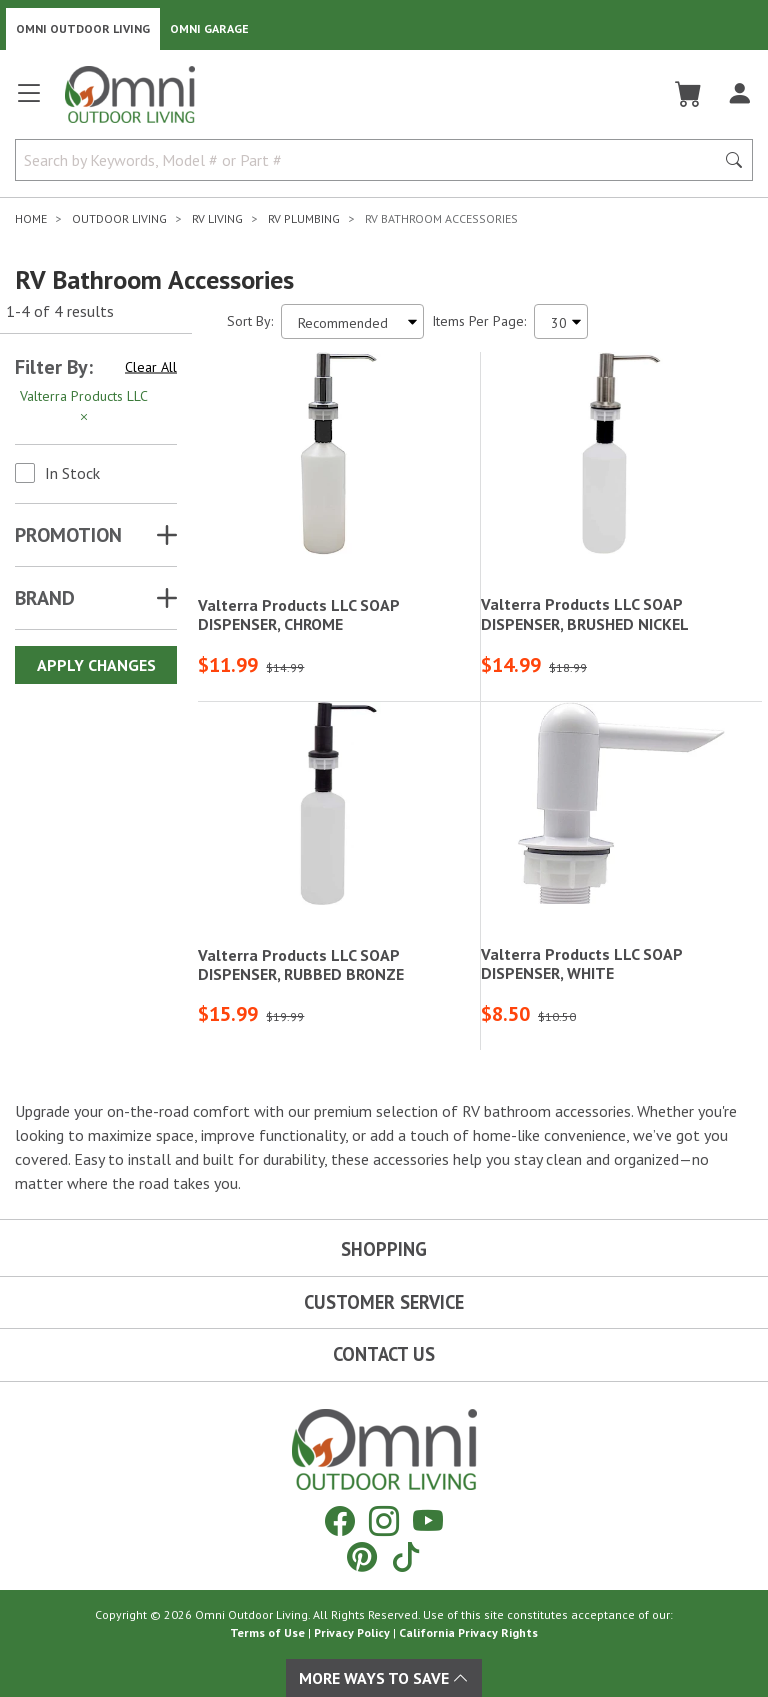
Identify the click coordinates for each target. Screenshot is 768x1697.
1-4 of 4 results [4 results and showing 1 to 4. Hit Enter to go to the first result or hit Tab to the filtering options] (60, 311)
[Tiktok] (406, 1556)
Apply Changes (96, 665)
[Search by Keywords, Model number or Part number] (371, 160)
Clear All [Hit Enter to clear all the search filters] (151, 367)
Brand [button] (45, 598)
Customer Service (384, 1302)
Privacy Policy (352, 1632)
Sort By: (250, 321)
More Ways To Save (384, 1678)
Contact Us (384, 1354)
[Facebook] (340, 1520)
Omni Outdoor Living (83, 28)
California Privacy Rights (468, 1632)
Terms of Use (267, 1632)
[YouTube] (428, 1520)
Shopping (384, 1249)
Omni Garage (209, 28)
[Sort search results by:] (352, 321)
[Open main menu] (29, 101)
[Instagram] (384, 1520)
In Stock (72, 473)
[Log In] (739, 94)
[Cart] (688, 94)
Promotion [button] (68, 535)
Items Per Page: (479, 321)
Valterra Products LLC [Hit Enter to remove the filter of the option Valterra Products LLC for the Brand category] (84, 406)
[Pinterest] (362, 1556)
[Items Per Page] (561, 321)
